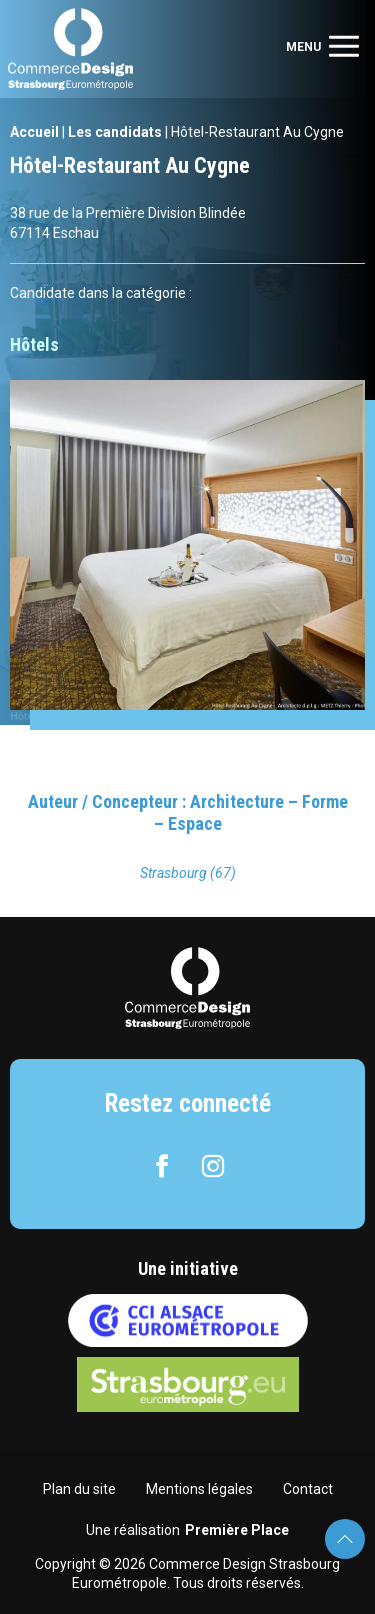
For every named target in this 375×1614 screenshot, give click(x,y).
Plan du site (79, 1489)
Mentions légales (199, 1489)
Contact (308, 1489)
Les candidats (115, 132)
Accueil (34, 132)
